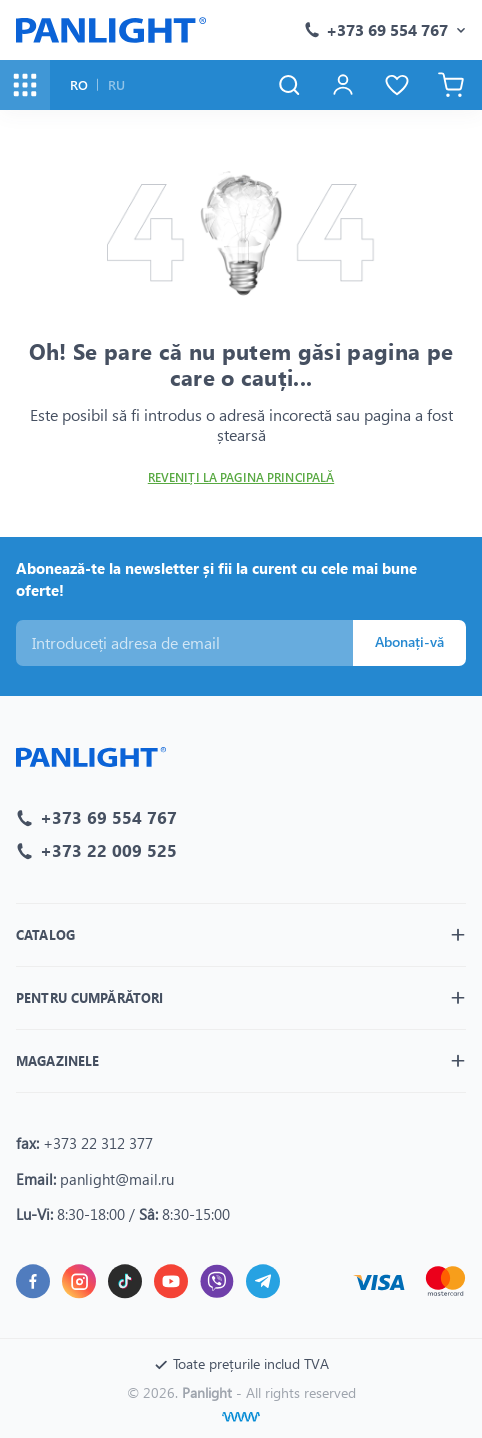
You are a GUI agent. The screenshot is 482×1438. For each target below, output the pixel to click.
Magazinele (57, 1060)
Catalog (45, 934)
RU (116, 84)
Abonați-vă (409, 641)
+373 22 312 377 (98, 1143)
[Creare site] (241, 1417)
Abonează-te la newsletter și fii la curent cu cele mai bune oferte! (216, 579)
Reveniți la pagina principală (241, 477)
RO (79, 84)
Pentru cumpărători (89, 997)
